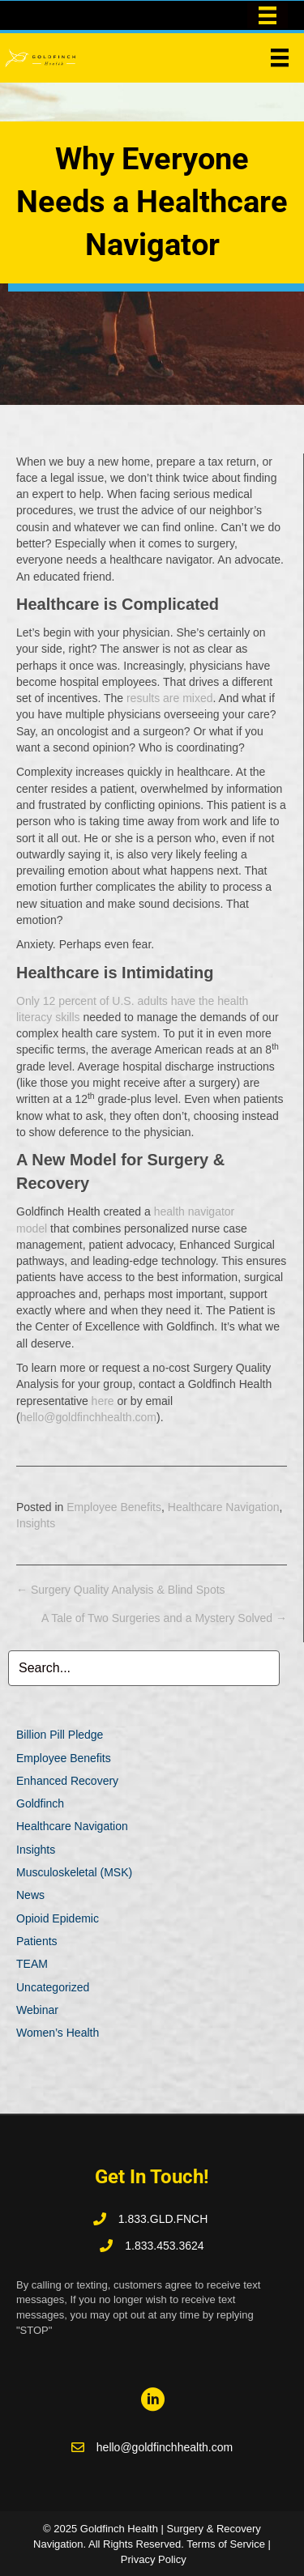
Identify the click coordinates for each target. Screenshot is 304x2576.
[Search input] (144, 1668)
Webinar (37, 2009)
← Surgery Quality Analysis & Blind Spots (120, 1589)
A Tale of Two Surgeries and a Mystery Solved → (164, 1618)
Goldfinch (40, 1803)
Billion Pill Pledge (59, 1734)
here (103, 1400)
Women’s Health (57, 2032)
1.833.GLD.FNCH (164, 2218)
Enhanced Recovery (67, 1780)
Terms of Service (225, 2544)
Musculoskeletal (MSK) (74, 1872)
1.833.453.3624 (164, 2245)
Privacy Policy (153, 2559)
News (30, 1894)
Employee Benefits (113, 1507)
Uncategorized (52, 1987)
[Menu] (279, 57)
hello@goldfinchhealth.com (88, 1417)
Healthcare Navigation (224, 1507)
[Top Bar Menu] (267, 15)
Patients (37, 1941)
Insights (35, 1523)
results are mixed (169, 698)
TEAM (32, 1963)
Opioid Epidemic (57, 1918)
